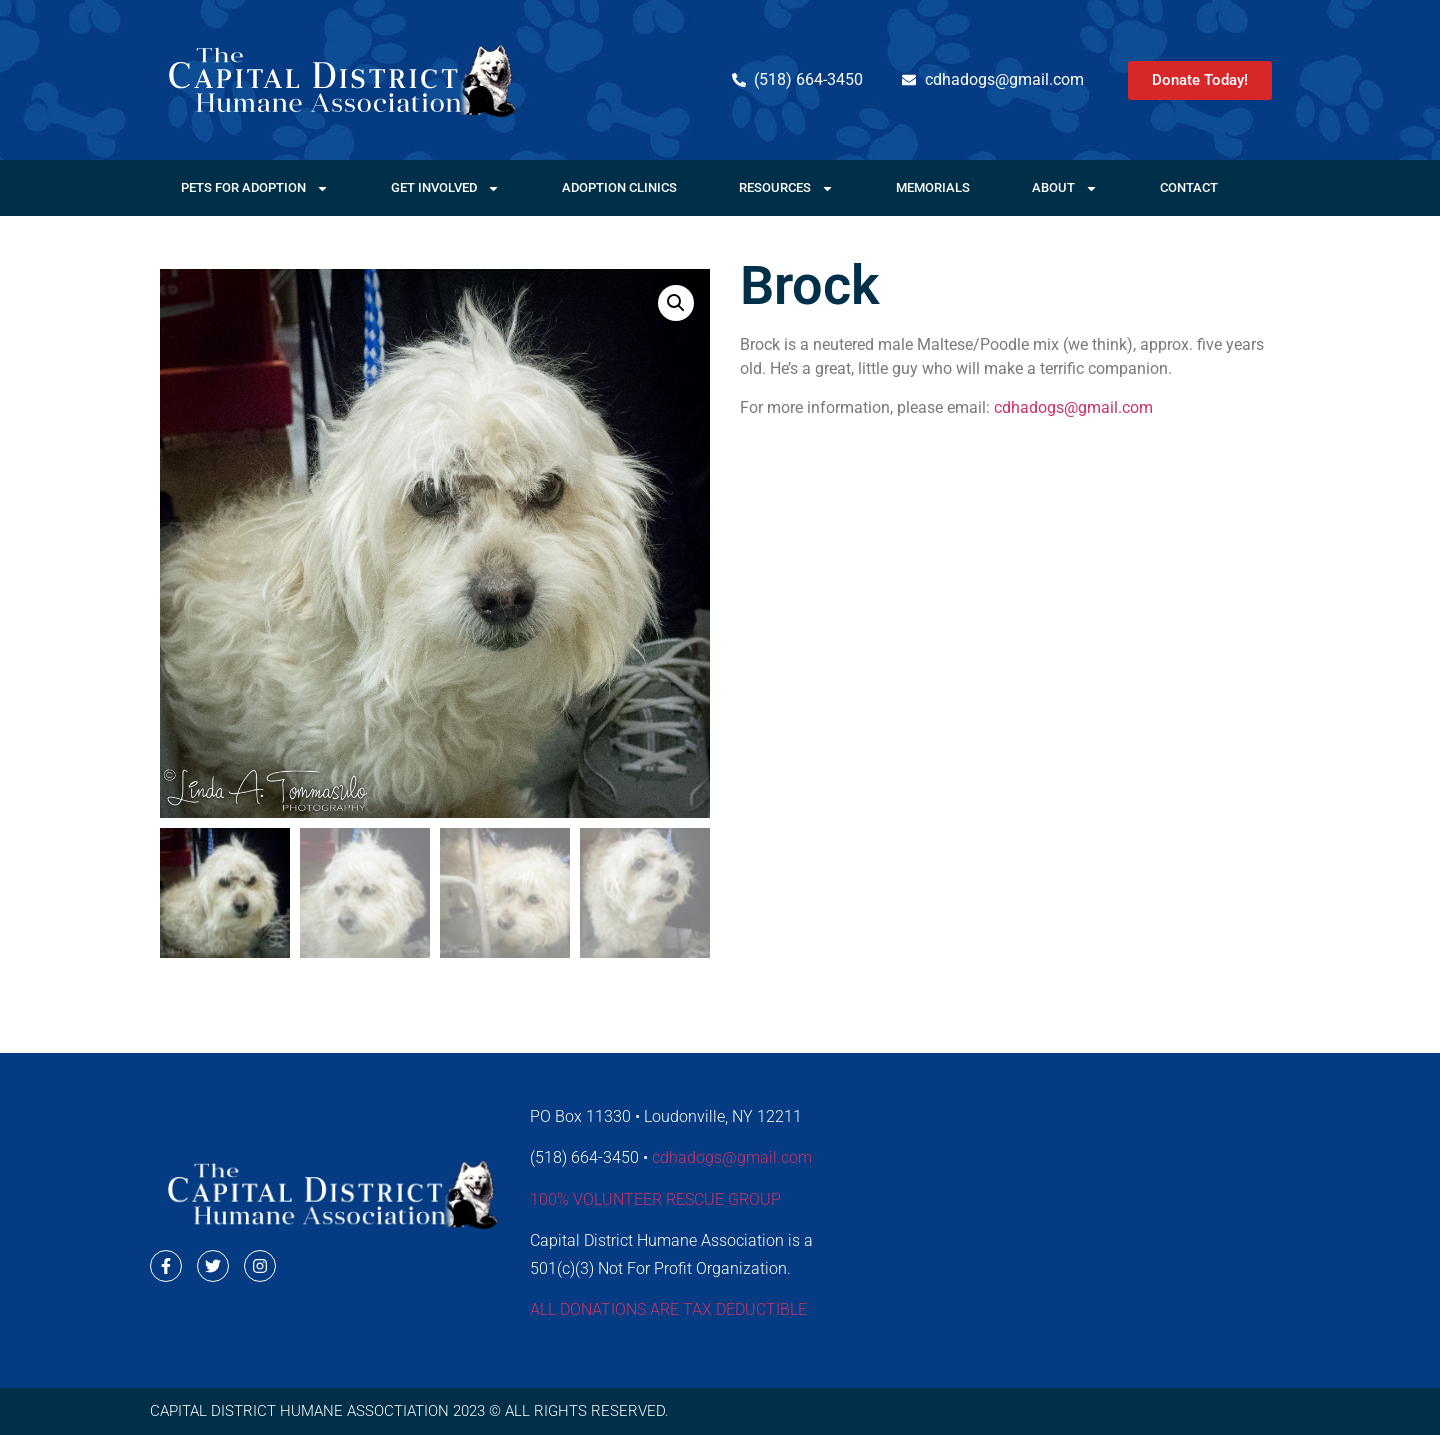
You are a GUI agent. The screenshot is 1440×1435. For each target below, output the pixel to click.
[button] (676, 303)
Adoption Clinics (619, 187)
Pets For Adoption (255, 188)
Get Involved (445, 188)
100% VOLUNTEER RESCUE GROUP (655, 1199)
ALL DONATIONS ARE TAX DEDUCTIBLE (668, 1309)
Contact (1189, 187)
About (1065, 188)
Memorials (933, 187)
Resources (786, 188)
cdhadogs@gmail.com (1073, 407)
